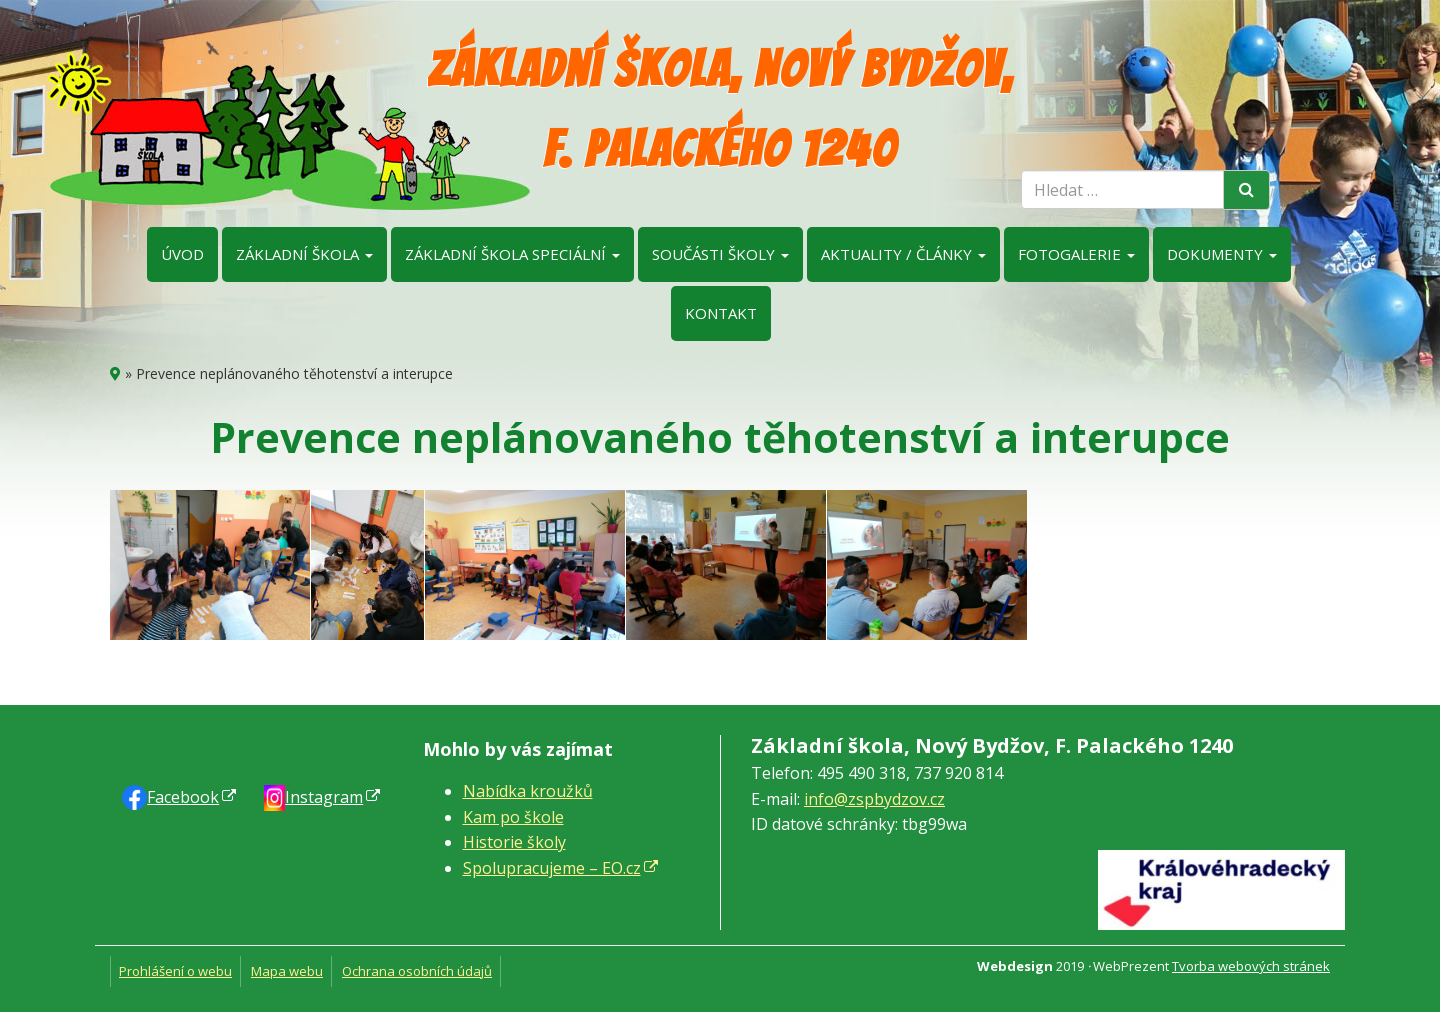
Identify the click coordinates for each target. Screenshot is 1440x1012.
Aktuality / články (903, 254)
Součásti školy (720, 254)
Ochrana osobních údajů (417, 971)
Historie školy (514, 842)
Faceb (183, 797)
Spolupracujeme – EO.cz (552, 868)
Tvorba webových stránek (1251, 966)
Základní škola (304, 254)
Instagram (324, 797)
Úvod (182, 254)
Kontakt (721, 313)
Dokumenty (1222, 254)
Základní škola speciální (512, 254)
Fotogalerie (1076, 254)
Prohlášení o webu (175, 971)
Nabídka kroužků (528, 791)
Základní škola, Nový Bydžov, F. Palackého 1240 (720, 109)
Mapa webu (287, 971)
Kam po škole (513, 817)
